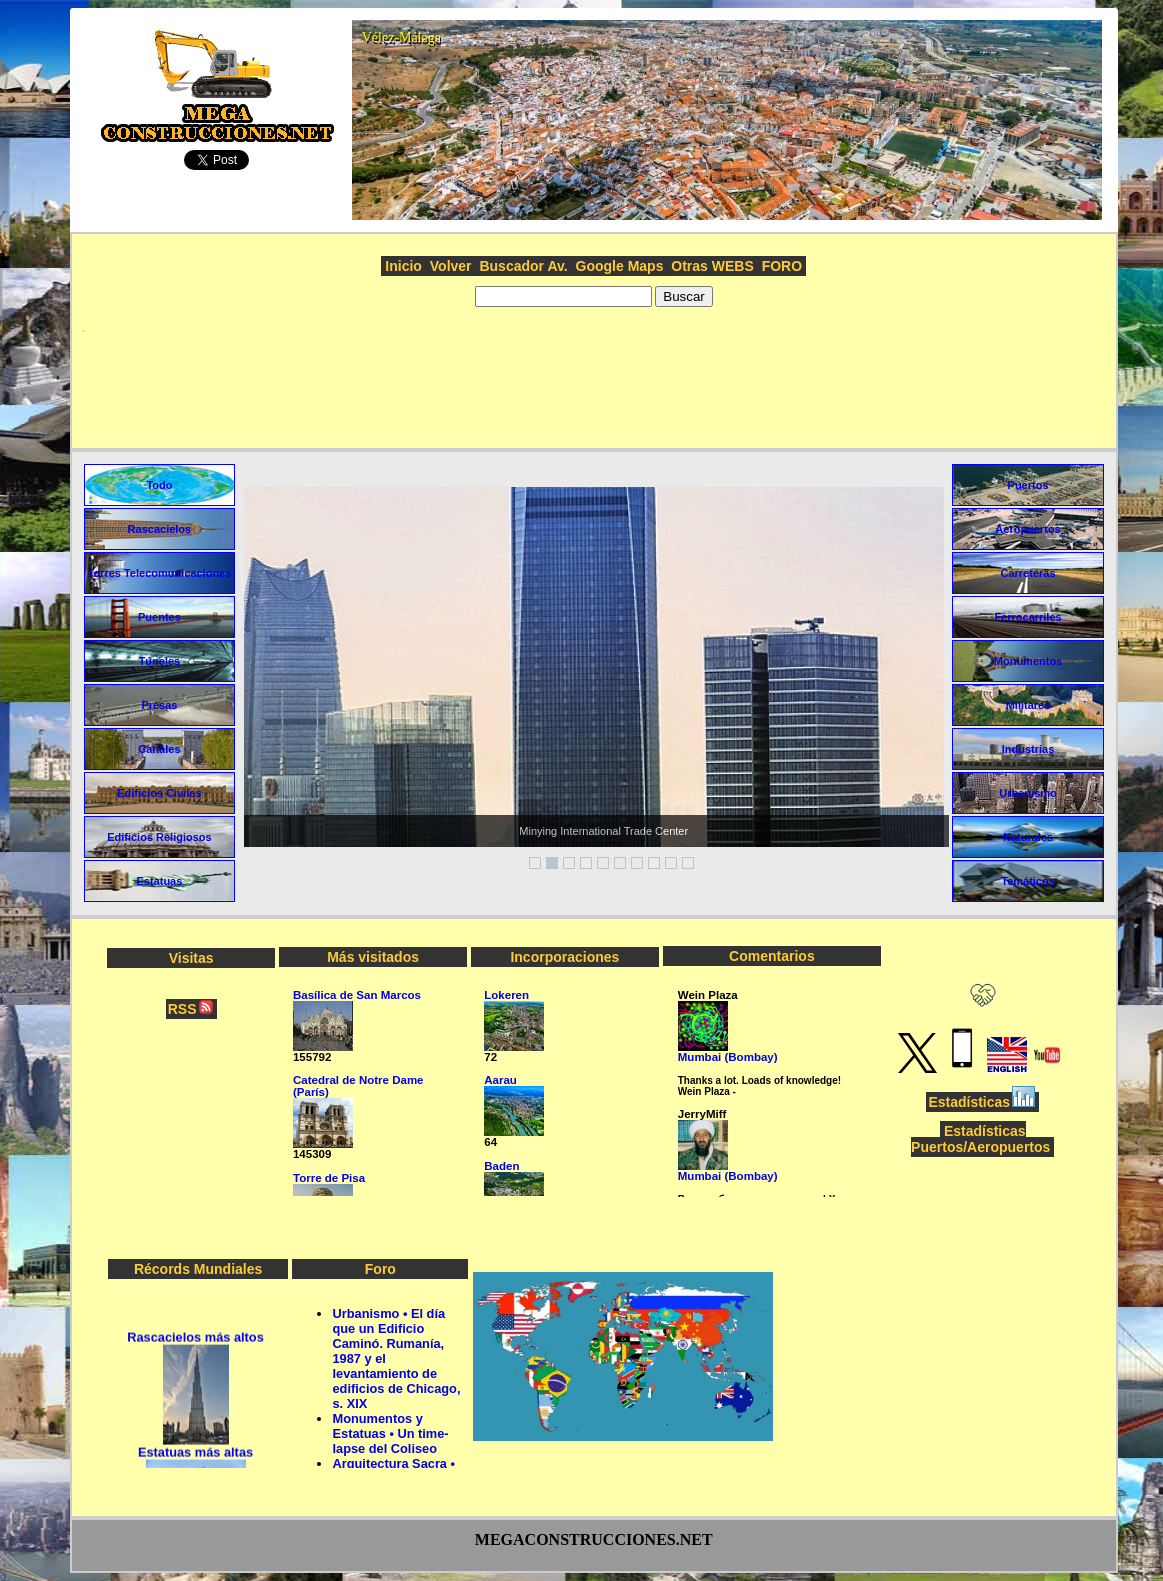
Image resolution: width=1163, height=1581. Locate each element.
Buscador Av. (523, 266)
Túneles (160, 661)
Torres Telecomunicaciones (159, 573)
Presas (159, 705)
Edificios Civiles (159, 793)
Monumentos (1028, 661)
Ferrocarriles (1027, 617)
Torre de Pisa (329, 1178)
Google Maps (620, 266)
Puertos (1028, 485)
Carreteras (1028, 573)
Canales (159, 749)
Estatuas (159, 881)
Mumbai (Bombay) (728, 1057)
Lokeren (506, 995)
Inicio (403, 266)
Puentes (159, 617)
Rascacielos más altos (195, 1341)
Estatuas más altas (195, 1456)
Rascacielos (160, 529)
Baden (501, 1166)
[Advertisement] (594, 393)
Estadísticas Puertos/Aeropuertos (980, 1139)
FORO (782, 266)
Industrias (1028, 749)
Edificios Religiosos (159, 837)
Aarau (500, 1080)
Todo (159, 485)
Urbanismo (1027, 793)
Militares (1028, 705)
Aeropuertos (1027, 529)
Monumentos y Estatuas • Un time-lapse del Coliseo (390, 1433)
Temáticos (1028, 881)
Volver (451, 266)
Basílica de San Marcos (357, 995)
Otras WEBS (712, 266)
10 (688, 863)
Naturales (1028, 837)
